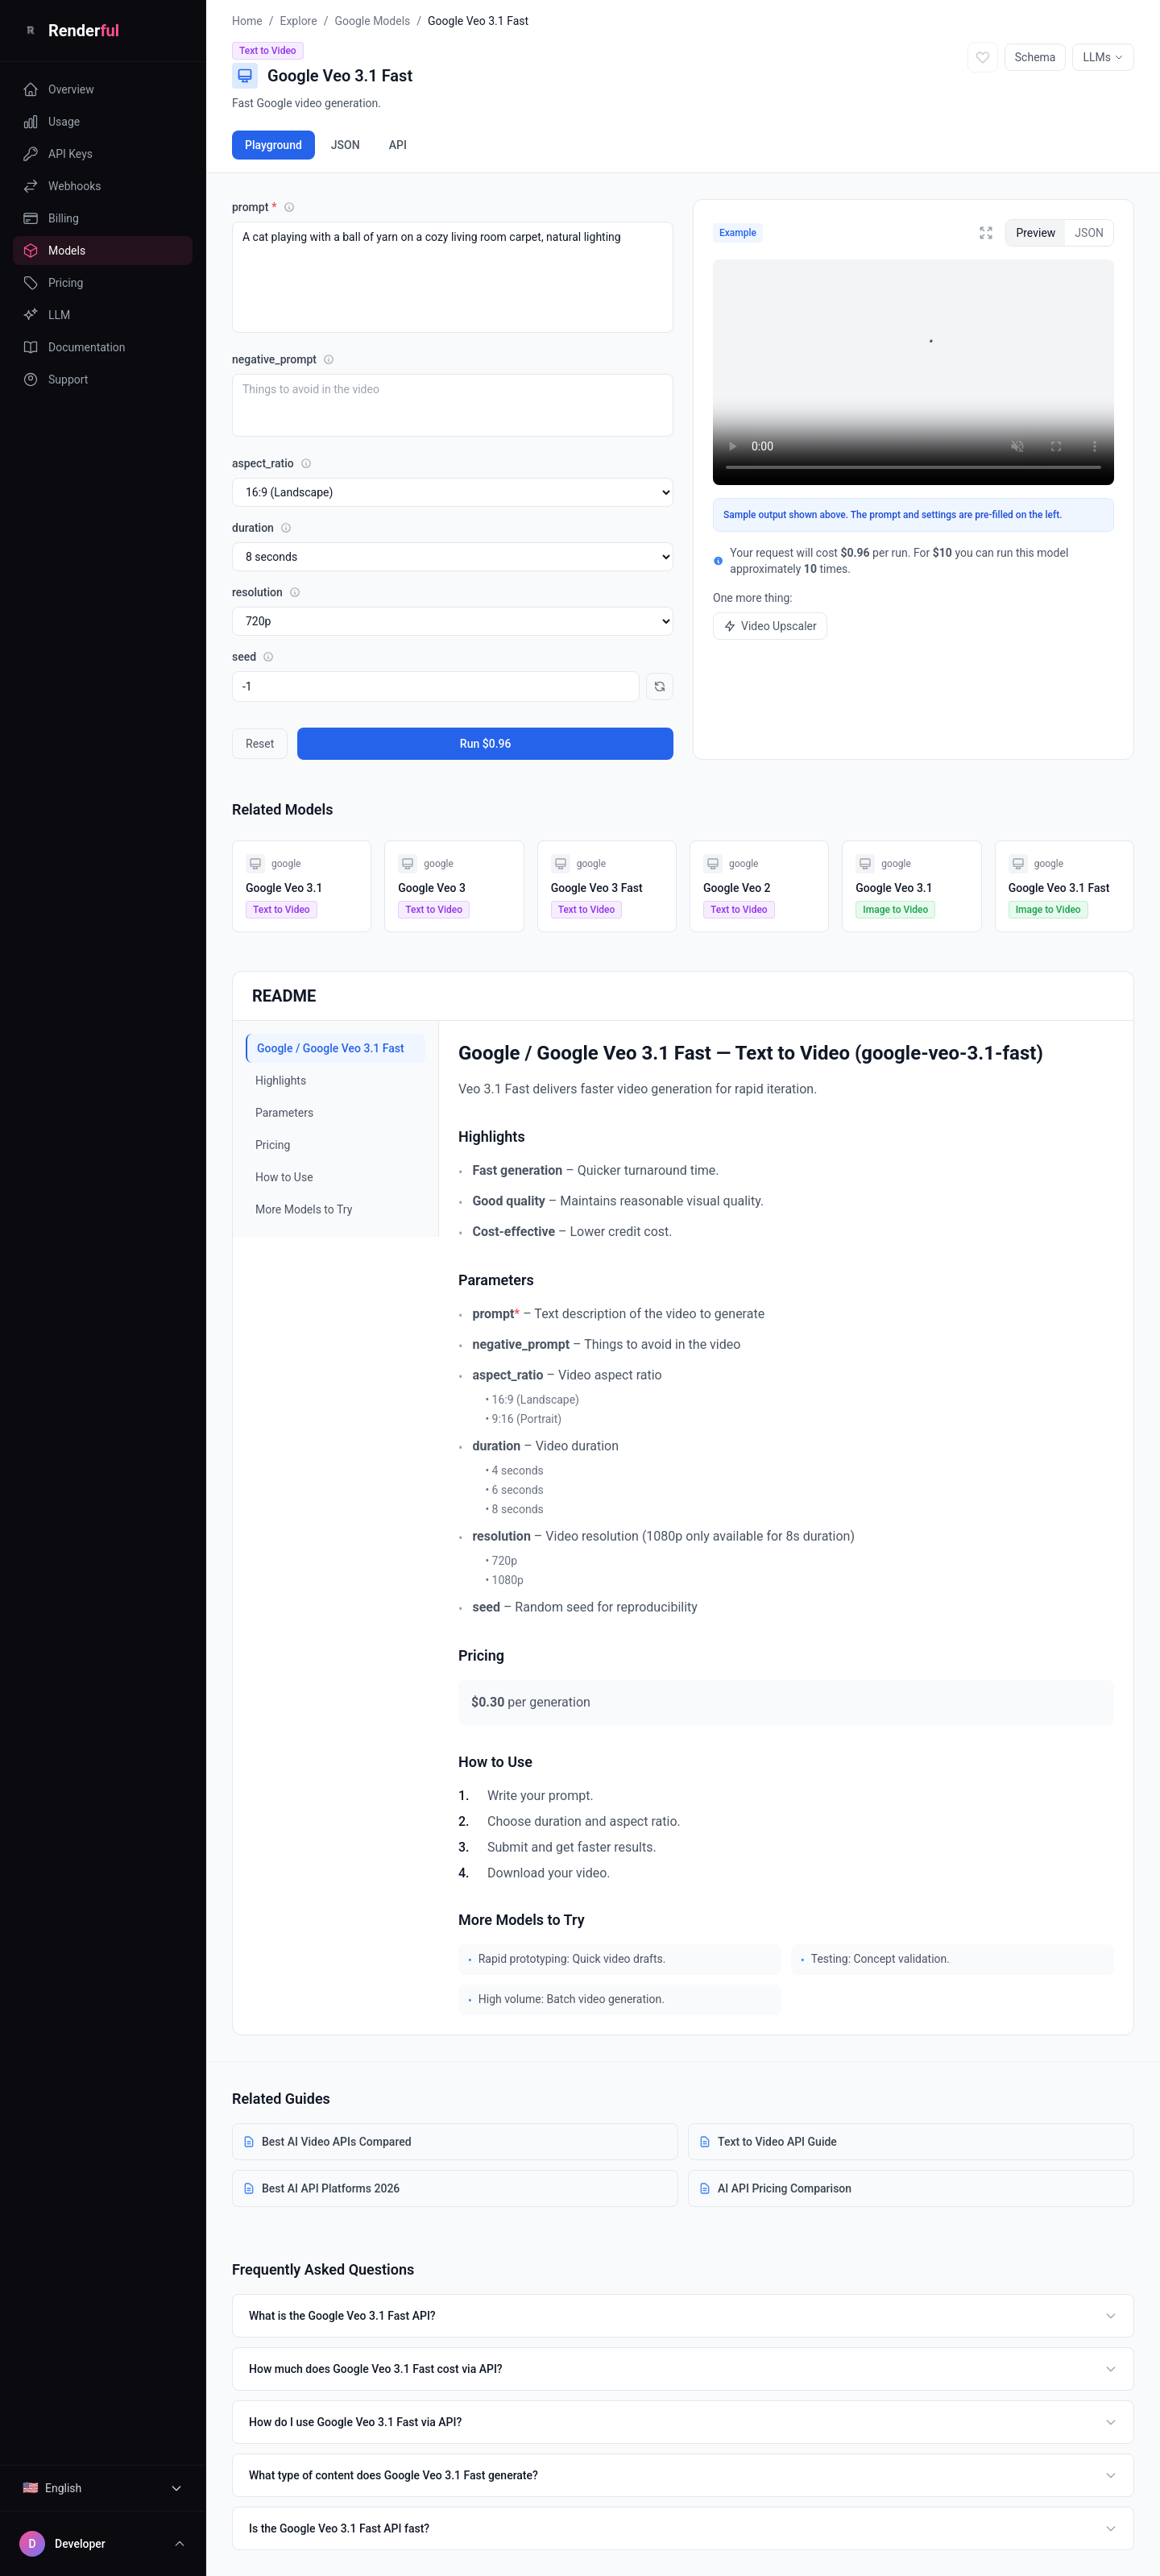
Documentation (74, 347)
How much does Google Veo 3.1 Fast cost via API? (683, 2368)
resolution (266, 592)
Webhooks (62, 186)
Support (55, 379)
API (398, 145)
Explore (298, 21)
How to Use (284, 1177)
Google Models (372, 21)
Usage (51, 122)
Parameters (284, 1112)
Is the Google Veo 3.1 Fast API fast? (683, 2528)
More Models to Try (303, 1209)
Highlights (280, 1080)
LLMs (1103, 57)
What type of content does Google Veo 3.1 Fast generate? (683, 2475)
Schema (1035, 57)
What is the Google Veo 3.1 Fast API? (683, 2315)
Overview (58, 89)
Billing (51, 218)
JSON (345, 145)
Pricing (53, 283)
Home (247, 21)
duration (262, 527)
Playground (273, 145)
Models (54, 251)
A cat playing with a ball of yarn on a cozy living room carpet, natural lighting (452, 277)
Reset (260, 743)
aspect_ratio (272, 463)
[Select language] (103, 2488)
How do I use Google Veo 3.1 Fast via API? (683, 2422)
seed (253, 656)
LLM (46, 315)
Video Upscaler (770, 626)
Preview (1035, 232)
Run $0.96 (486, 743)
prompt (263, 207)
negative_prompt (283, 359)
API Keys (58, 154)
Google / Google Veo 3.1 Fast (330, 1048)
